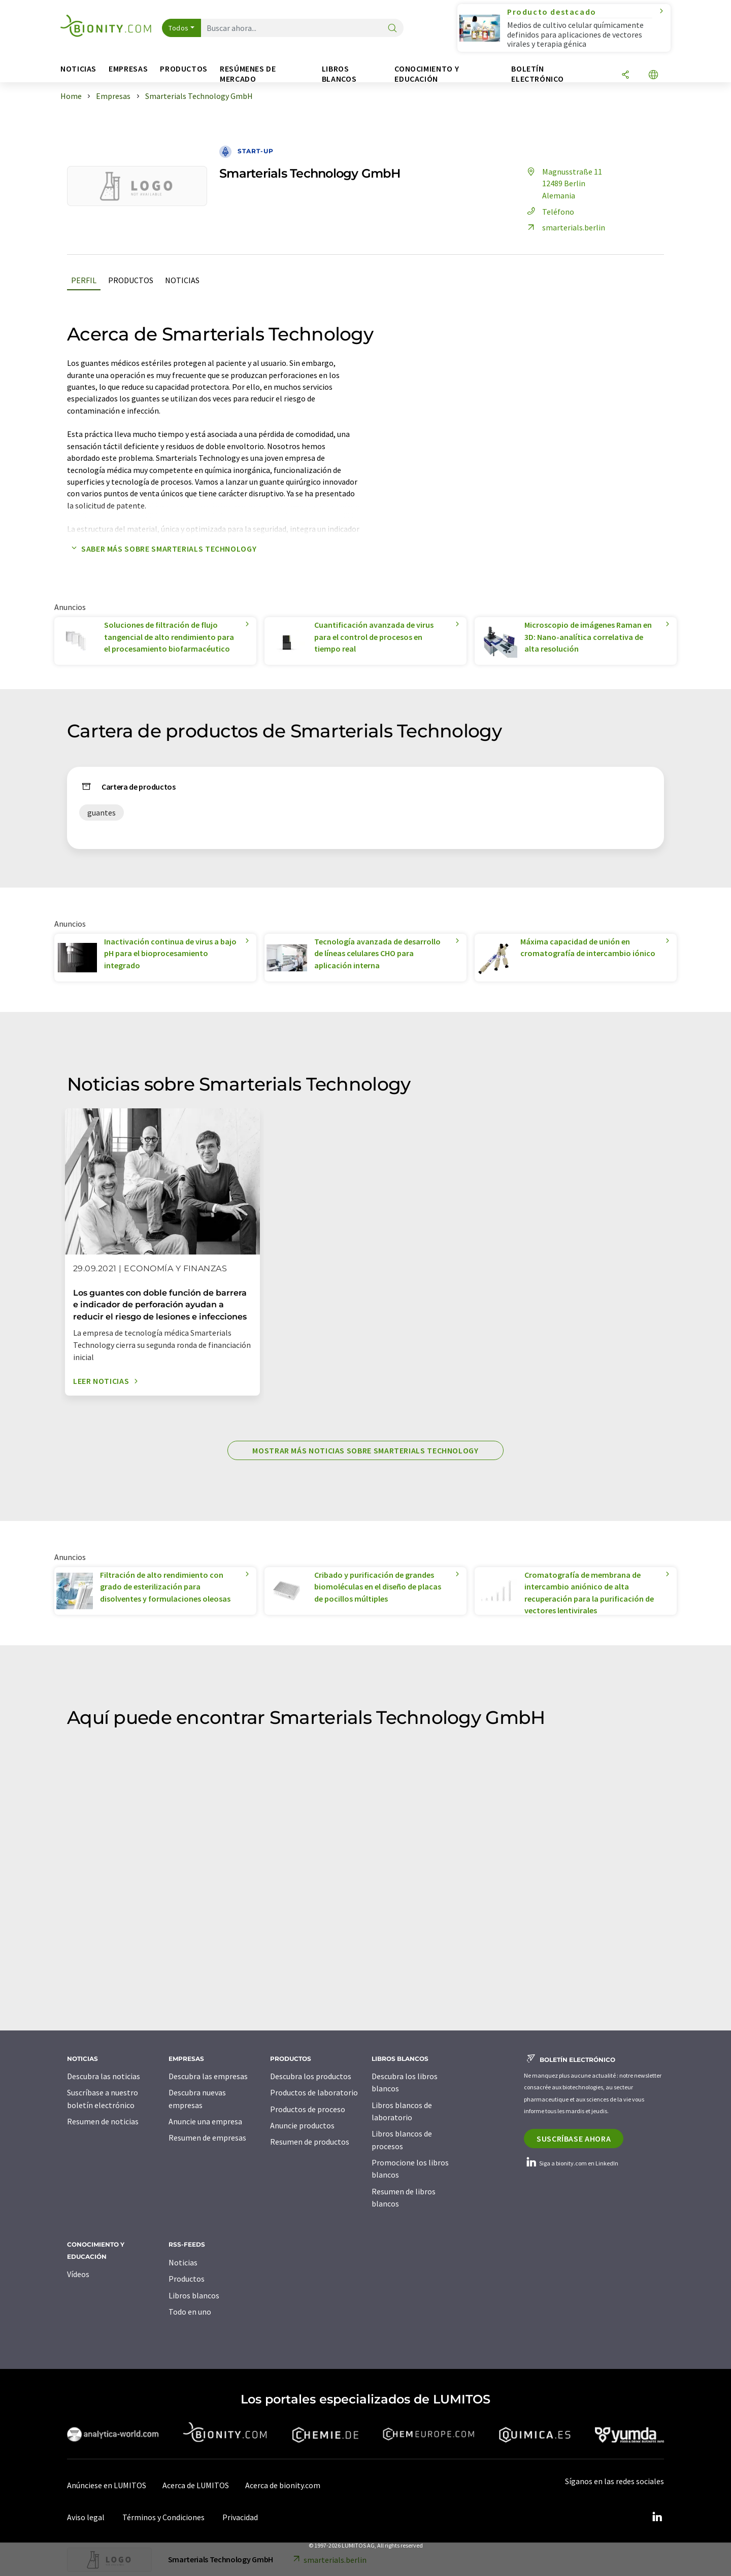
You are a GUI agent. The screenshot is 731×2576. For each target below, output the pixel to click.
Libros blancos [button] (339, 74)
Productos (130, 280)
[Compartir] (625, 75)
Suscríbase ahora (574, 2138)
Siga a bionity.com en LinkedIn (571, 2163)
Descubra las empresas (208, 2076)
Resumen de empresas (207, 2137)
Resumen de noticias (103, 2121)
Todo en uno (190, 2312)
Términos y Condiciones (163, 2517)
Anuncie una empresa (205, 2121)
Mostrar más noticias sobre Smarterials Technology (365, 1450)
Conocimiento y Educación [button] (426, 74)
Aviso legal (86, 2517)
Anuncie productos (302, 2125)
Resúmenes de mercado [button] (248, 74)
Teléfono (549, 212)
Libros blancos (194, 2295)
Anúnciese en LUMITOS (106, 2485)
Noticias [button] (78, 69)
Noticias (182, 280)
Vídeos (78, 2274)
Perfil (83, 280)
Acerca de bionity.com (282, 2485)
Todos (179, 27)
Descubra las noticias (103, 2076)
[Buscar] (392, 29)
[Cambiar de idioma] (653, 75)
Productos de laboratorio (314, 2092)
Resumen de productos (309, 2142)
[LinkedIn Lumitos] (657, 2517)
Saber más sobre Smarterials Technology (161, 549)
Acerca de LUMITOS (195, 2485)
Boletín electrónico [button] (537, 74)
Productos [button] (184, 69)
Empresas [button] (128, 69)
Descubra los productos (310, 2076)
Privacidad (240, 2517)
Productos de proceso (307, 2109)
